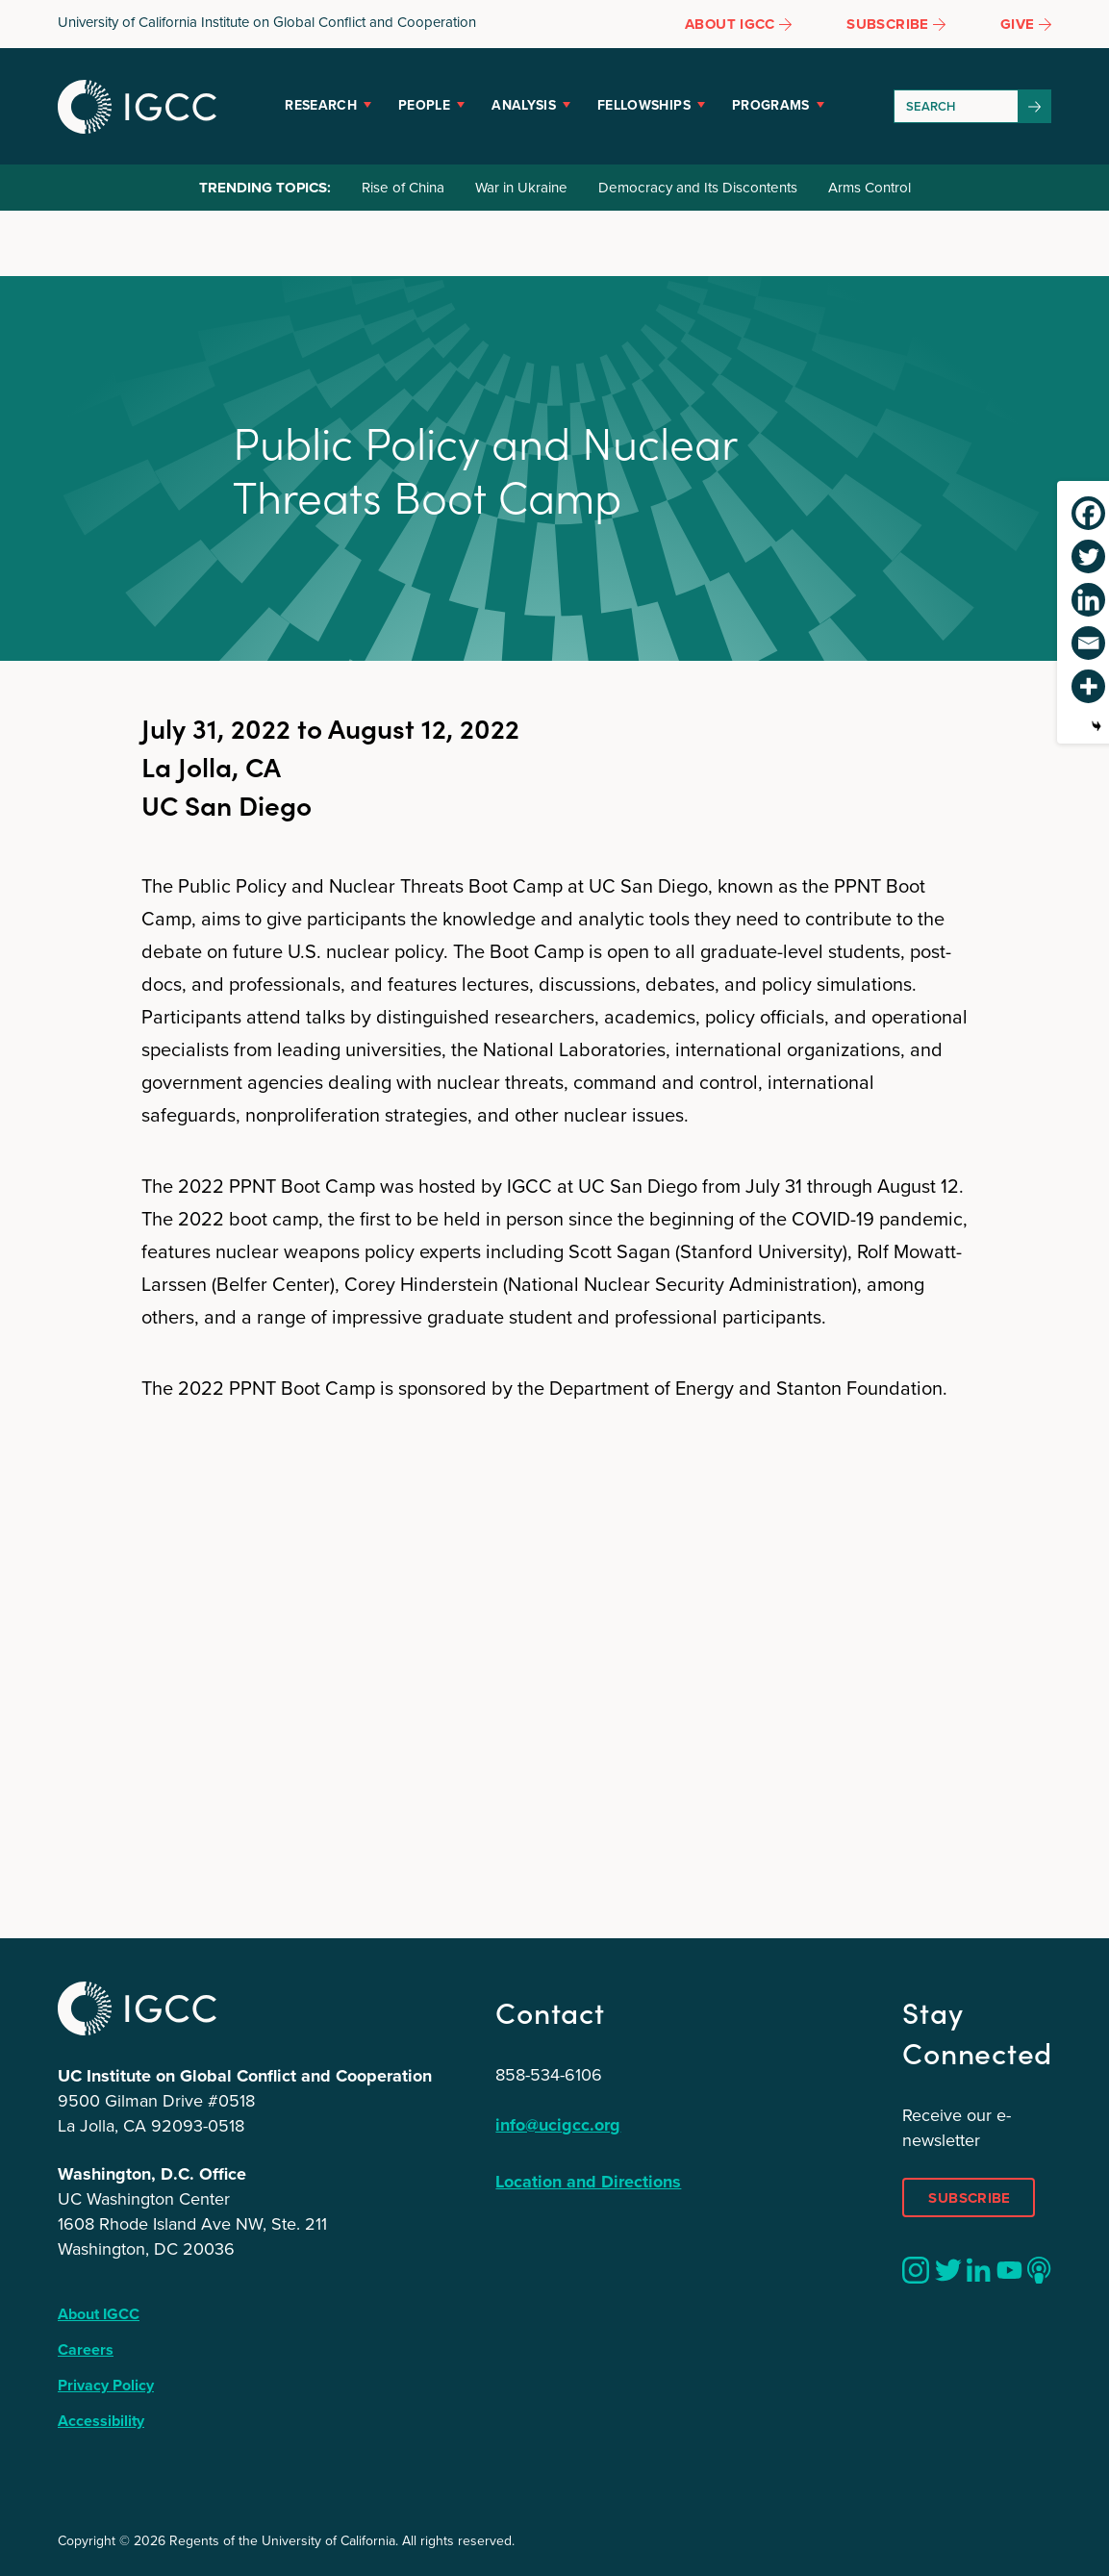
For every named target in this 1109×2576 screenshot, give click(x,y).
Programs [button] (771, 104)
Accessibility (101, 2421)
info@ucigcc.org (557, 2124)
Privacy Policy (106, 2385)
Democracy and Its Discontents (697, 187)
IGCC (137, 107)
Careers (85, 2349)
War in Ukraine (521, 187)
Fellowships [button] (644, 104)
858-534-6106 (548, 2074)
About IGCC (98, 2314)
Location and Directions (588, 2181)
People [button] (424, 104)
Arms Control (869, 187)
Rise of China (403, 187)
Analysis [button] (523, 104)
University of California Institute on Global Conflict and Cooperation (267, 22)
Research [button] (321, 104)
